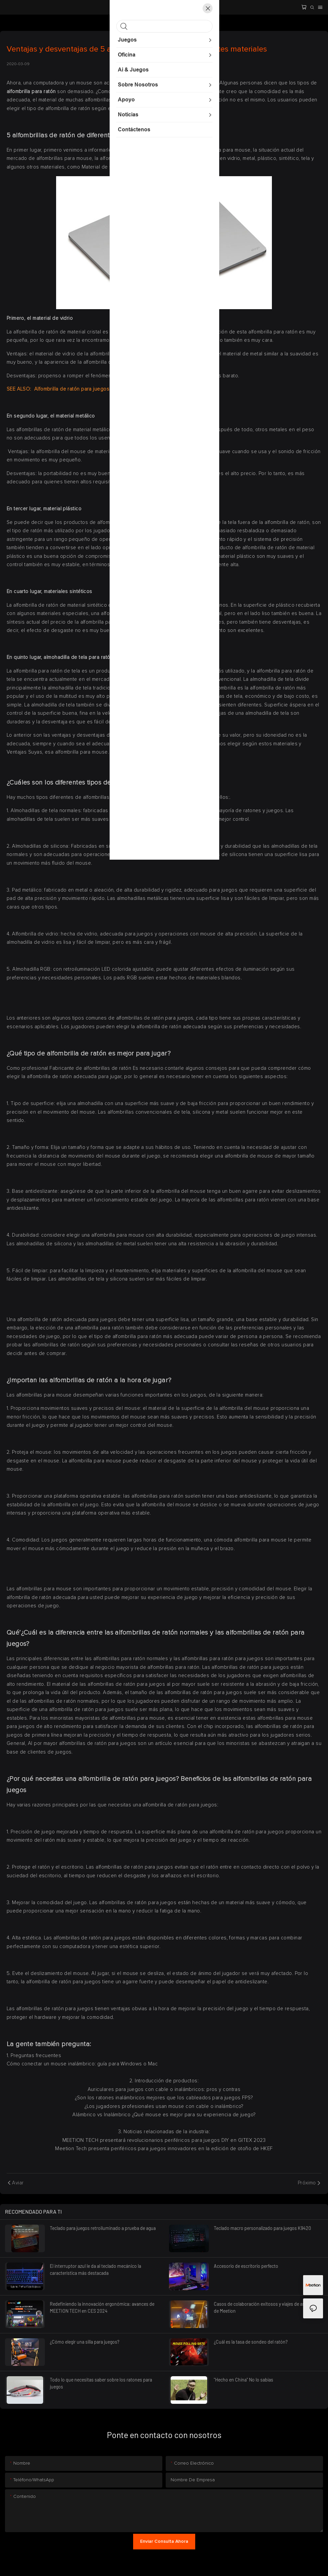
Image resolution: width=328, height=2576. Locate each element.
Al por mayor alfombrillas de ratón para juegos (83, 1743)
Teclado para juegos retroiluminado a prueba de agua (103, 2228)
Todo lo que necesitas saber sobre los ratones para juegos (101, 2383)
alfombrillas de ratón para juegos (122, 797)
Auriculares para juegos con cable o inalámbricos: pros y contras (164, 2089)
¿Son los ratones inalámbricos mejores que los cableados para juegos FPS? (164, 2097)
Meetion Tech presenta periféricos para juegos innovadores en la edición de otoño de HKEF (164, 2148)
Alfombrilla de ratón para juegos (71, 389)
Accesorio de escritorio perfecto (246, 2266)
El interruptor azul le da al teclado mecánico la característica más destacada (95, 2269)
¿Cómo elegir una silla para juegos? (84, 2342)
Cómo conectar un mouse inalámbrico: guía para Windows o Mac (82, 2063)
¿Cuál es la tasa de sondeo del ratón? (250, 2342)
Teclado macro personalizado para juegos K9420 (262, 2228)
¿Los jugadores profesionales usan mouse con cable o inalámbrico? (164, 2106)
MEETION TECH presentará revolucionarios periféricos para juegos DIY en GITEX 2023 (164, 2140)
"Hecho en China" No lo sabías (243, 2380)
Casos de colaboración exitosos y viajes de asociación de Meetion (268, 2307)
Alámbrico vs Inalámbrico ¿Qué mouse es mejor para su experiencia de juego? (163, 2114)
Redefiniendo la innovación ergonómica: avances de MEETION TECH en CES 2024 (102, 2307)
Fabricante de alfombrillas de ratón (90, 1068)
